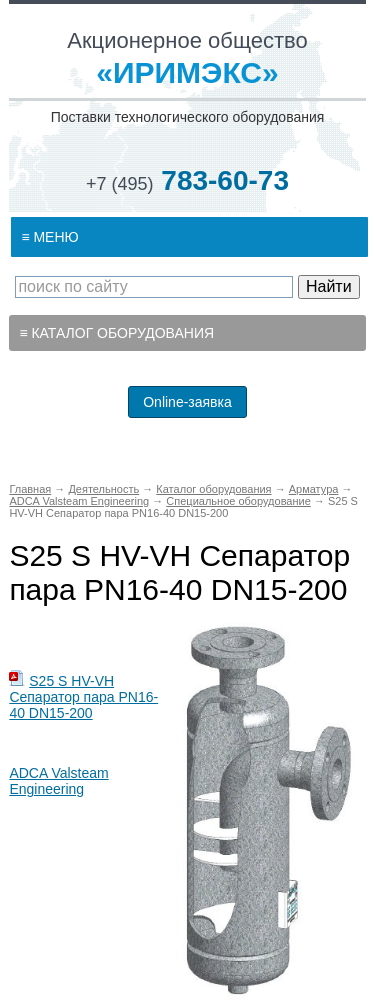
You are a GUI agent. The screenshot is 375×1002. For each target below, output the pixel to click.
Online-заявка (187, 402)
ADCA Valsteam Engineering (58, 781)
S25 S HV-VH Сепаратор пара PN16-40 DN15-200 (83, 697)
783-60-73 (187, 180)
